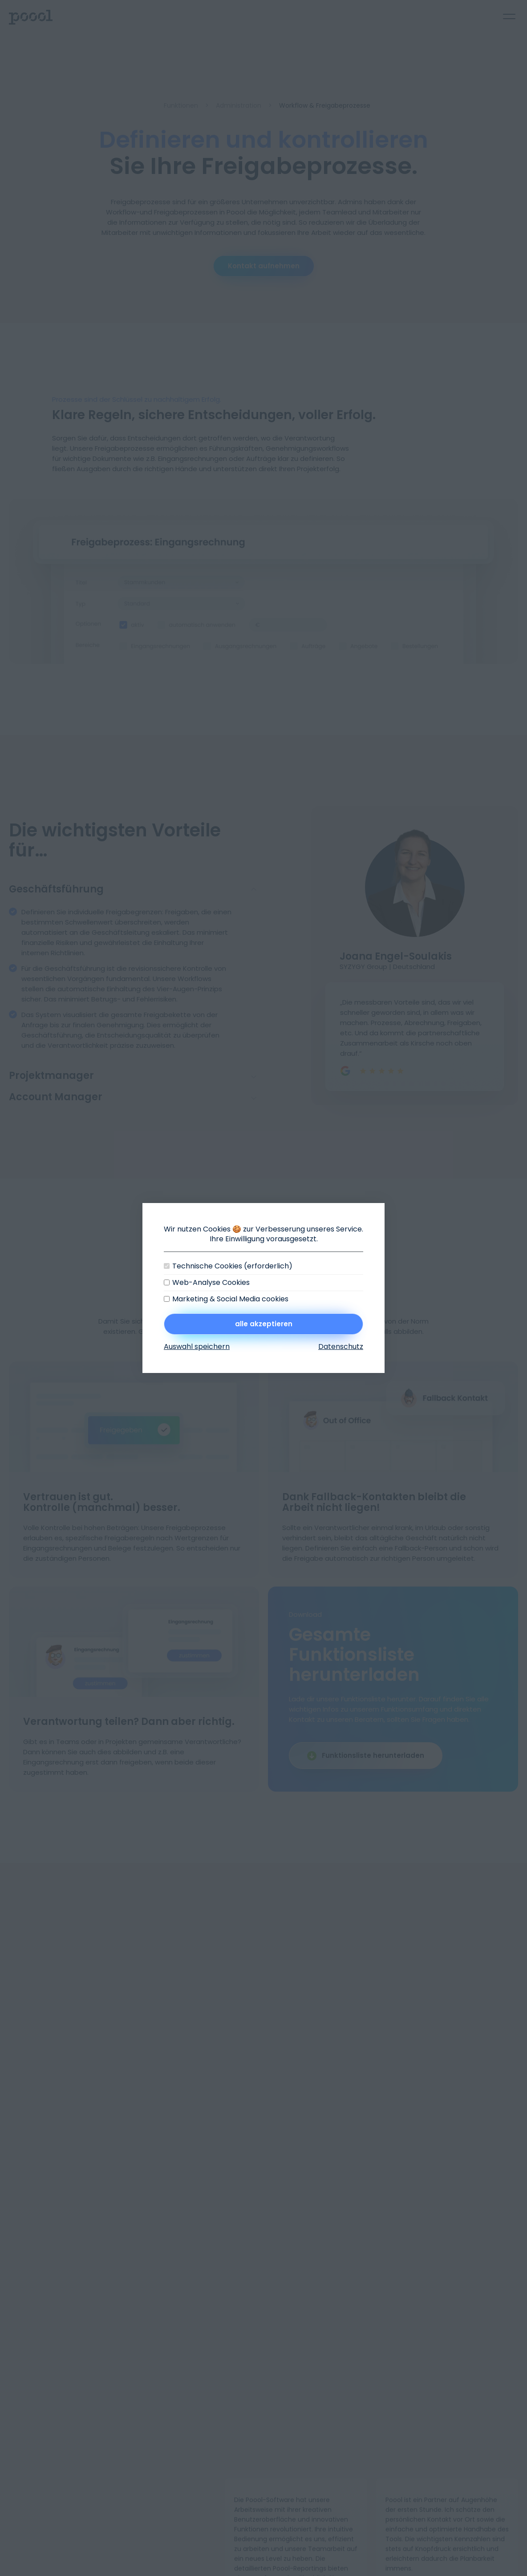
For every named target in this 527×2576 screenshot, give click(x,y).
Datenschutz (340, 1347)
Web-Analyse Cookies (211, 1282)
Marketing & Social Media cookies (230, 1299)
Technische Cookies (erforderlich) (232, 1266)
